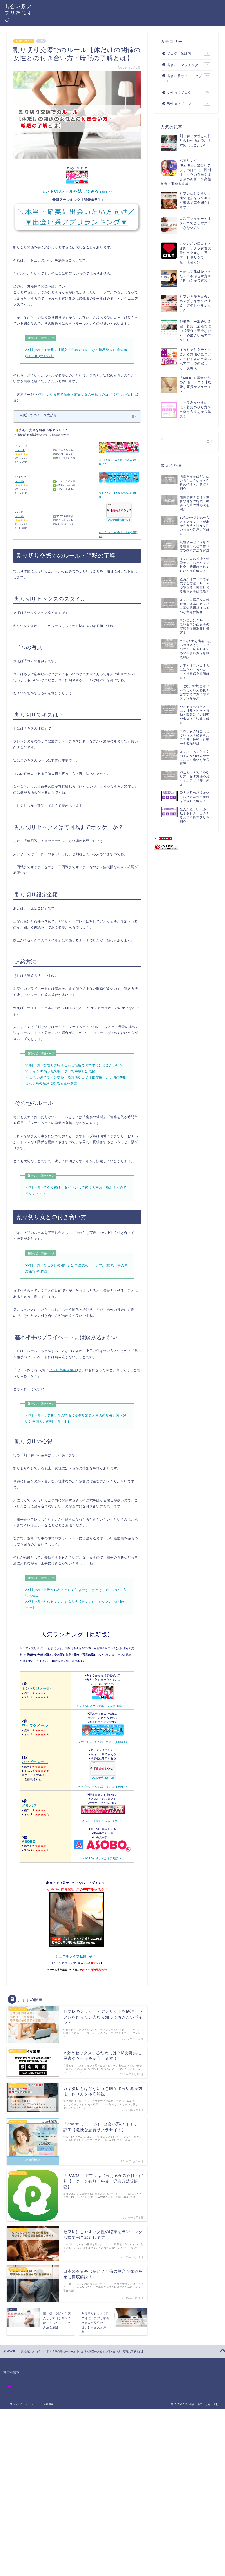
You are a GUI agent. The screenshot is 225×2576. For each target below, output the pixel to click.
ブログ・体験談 (188, 53)
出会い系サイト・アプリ (188, 78)
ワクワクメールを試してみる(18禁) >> (103, 1734)
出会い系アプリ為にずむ (18, 12)
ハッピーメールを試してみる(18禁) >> (103, 1774)
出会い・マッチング (188, 64)
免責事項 (48, 2404)
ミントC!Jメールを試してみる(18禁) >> (103, 1696)
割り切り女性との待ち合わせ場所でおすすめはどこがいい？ (76, 1065)
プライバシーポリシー (23, 2404)
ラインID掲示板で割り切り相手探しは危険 (62, 1071)
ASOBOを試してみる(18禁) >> (102, 1849)
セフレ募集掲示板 (63, 1370)
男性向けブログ (23, 41)
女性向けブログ (188, 92)
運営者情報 (11, 2372)
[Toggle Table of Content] (131, 416)
